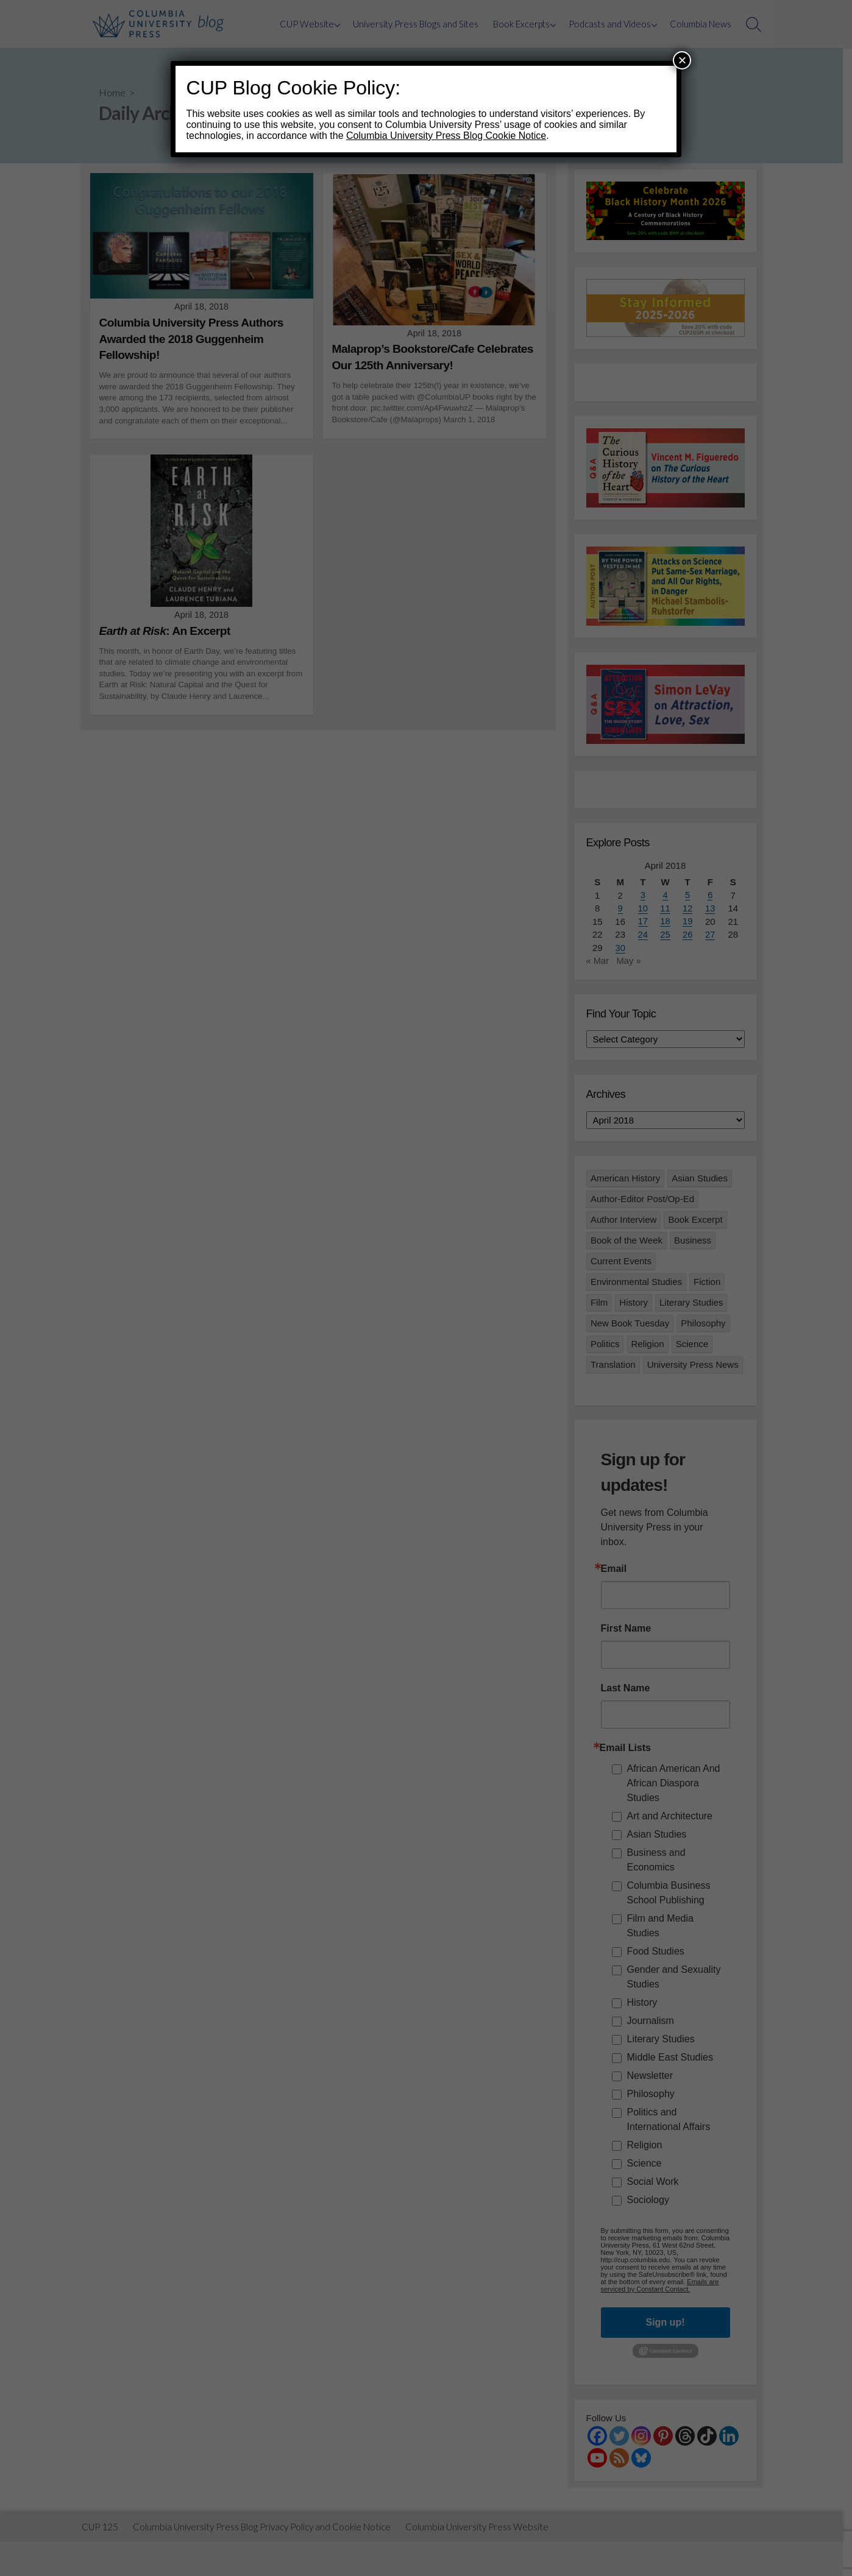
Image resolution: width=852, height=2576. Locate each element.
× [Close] (682, 60)
